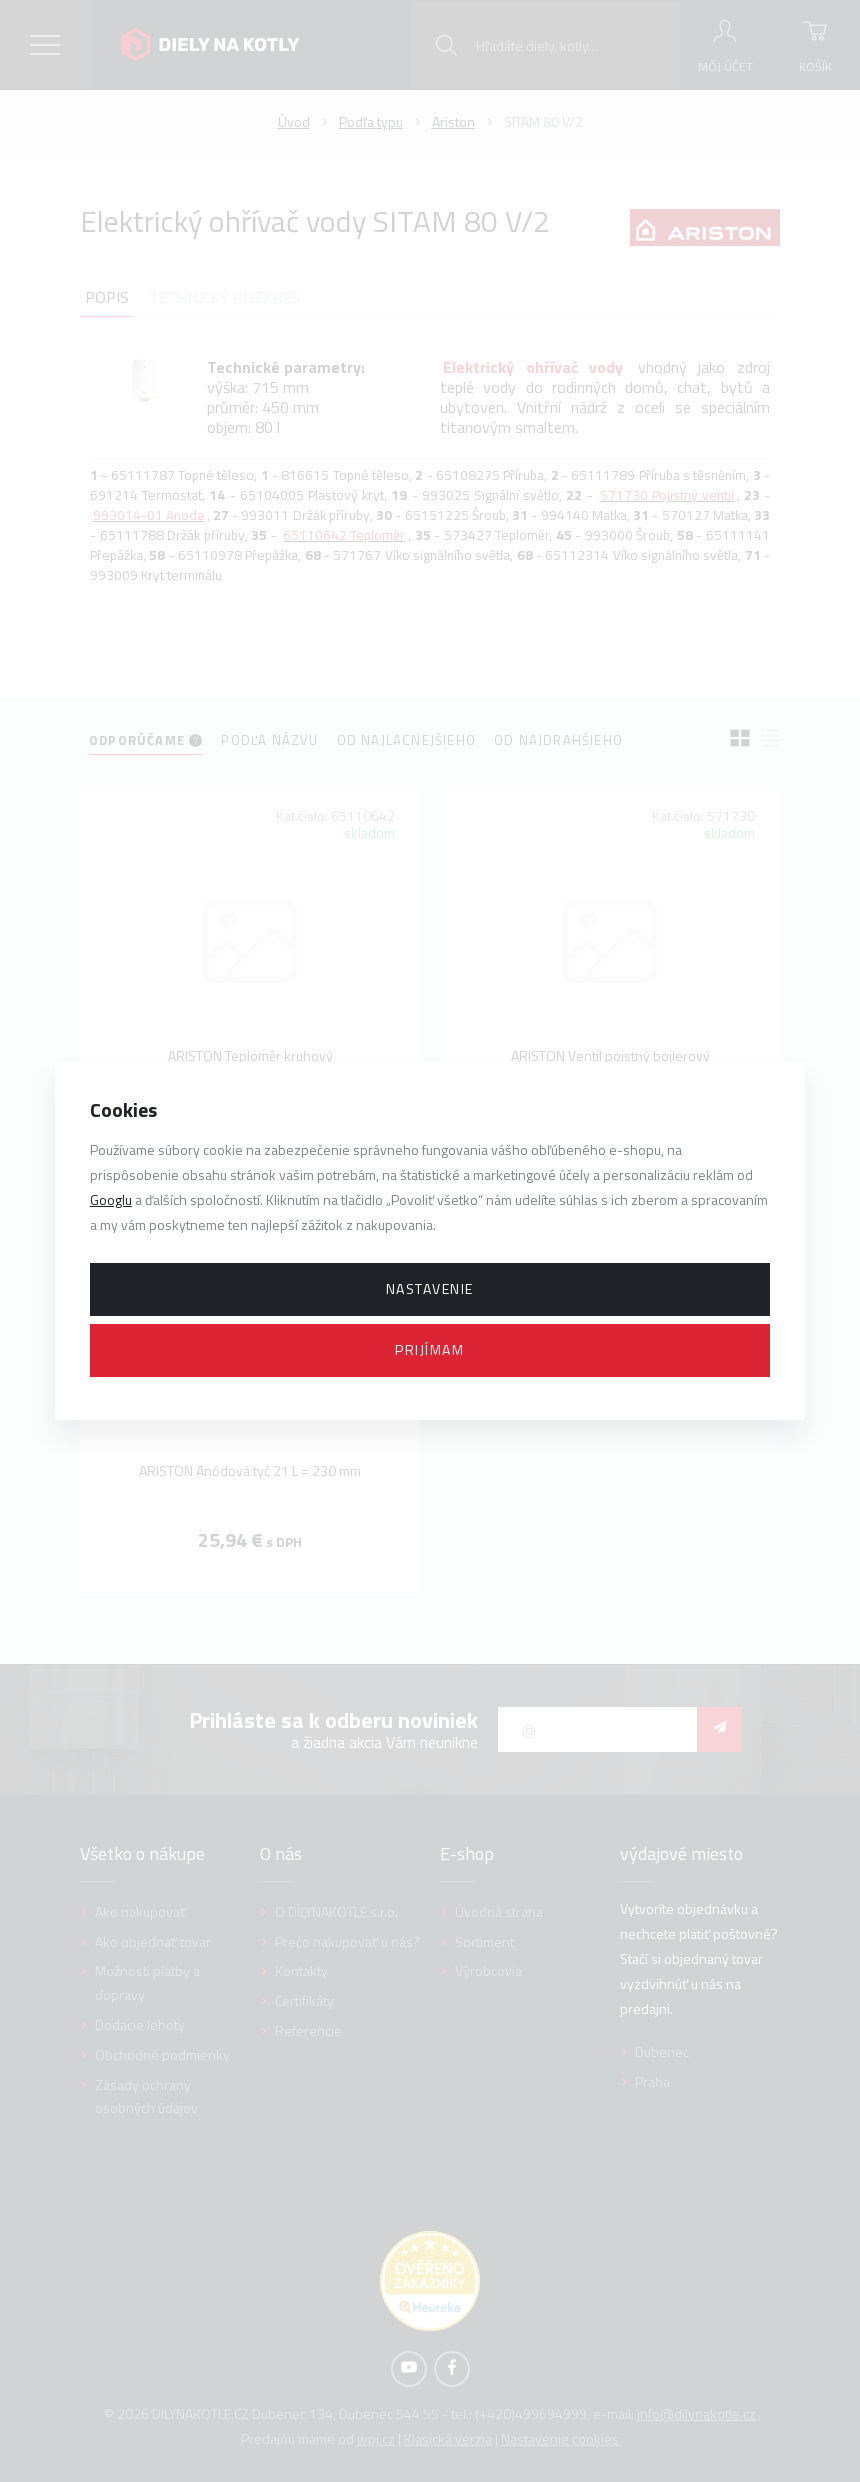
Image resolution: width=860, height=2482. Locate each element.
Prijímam (429, 1349)
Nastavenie (430, 1288)
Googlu (111, 1199)
